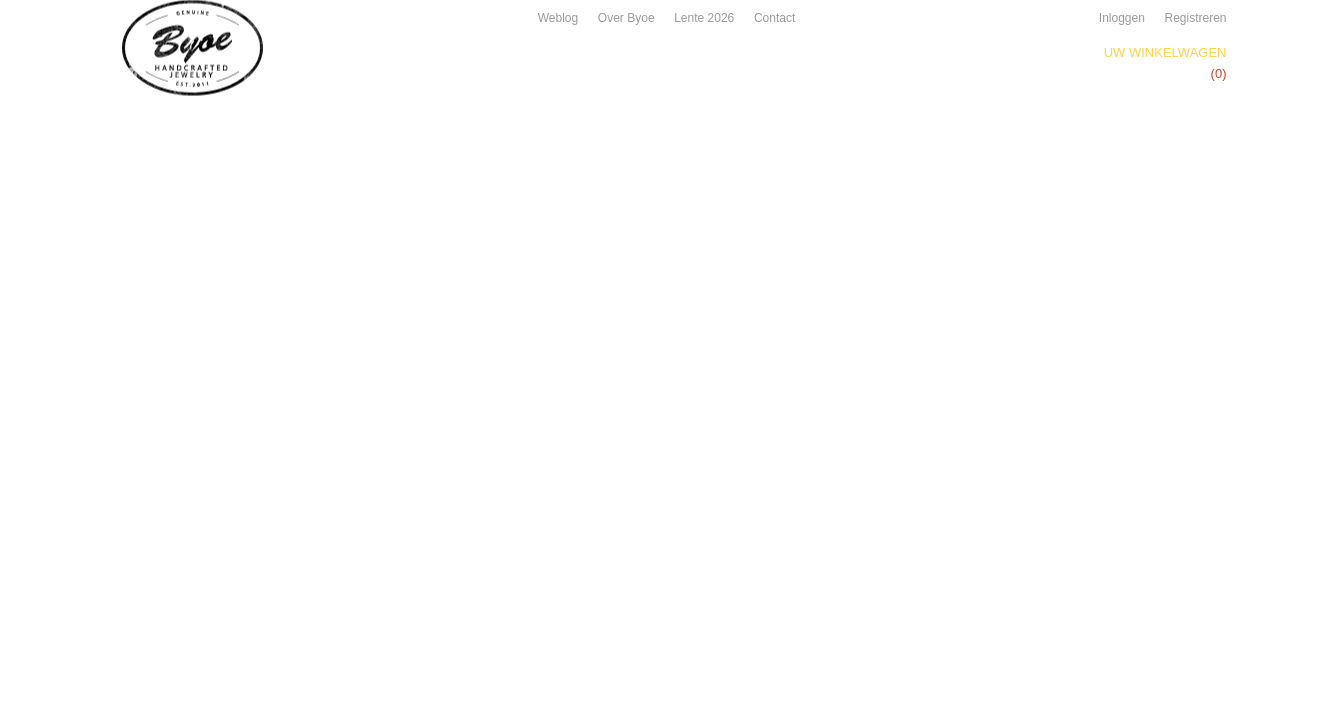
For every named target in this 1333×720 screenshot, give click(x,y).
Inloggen (1122, 18)
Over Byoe (626, 18)
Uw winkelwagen (1165, 52)
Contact (774, 18)
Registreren (1195, 18)
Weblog (558, 18)
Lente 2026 (704, 18)
